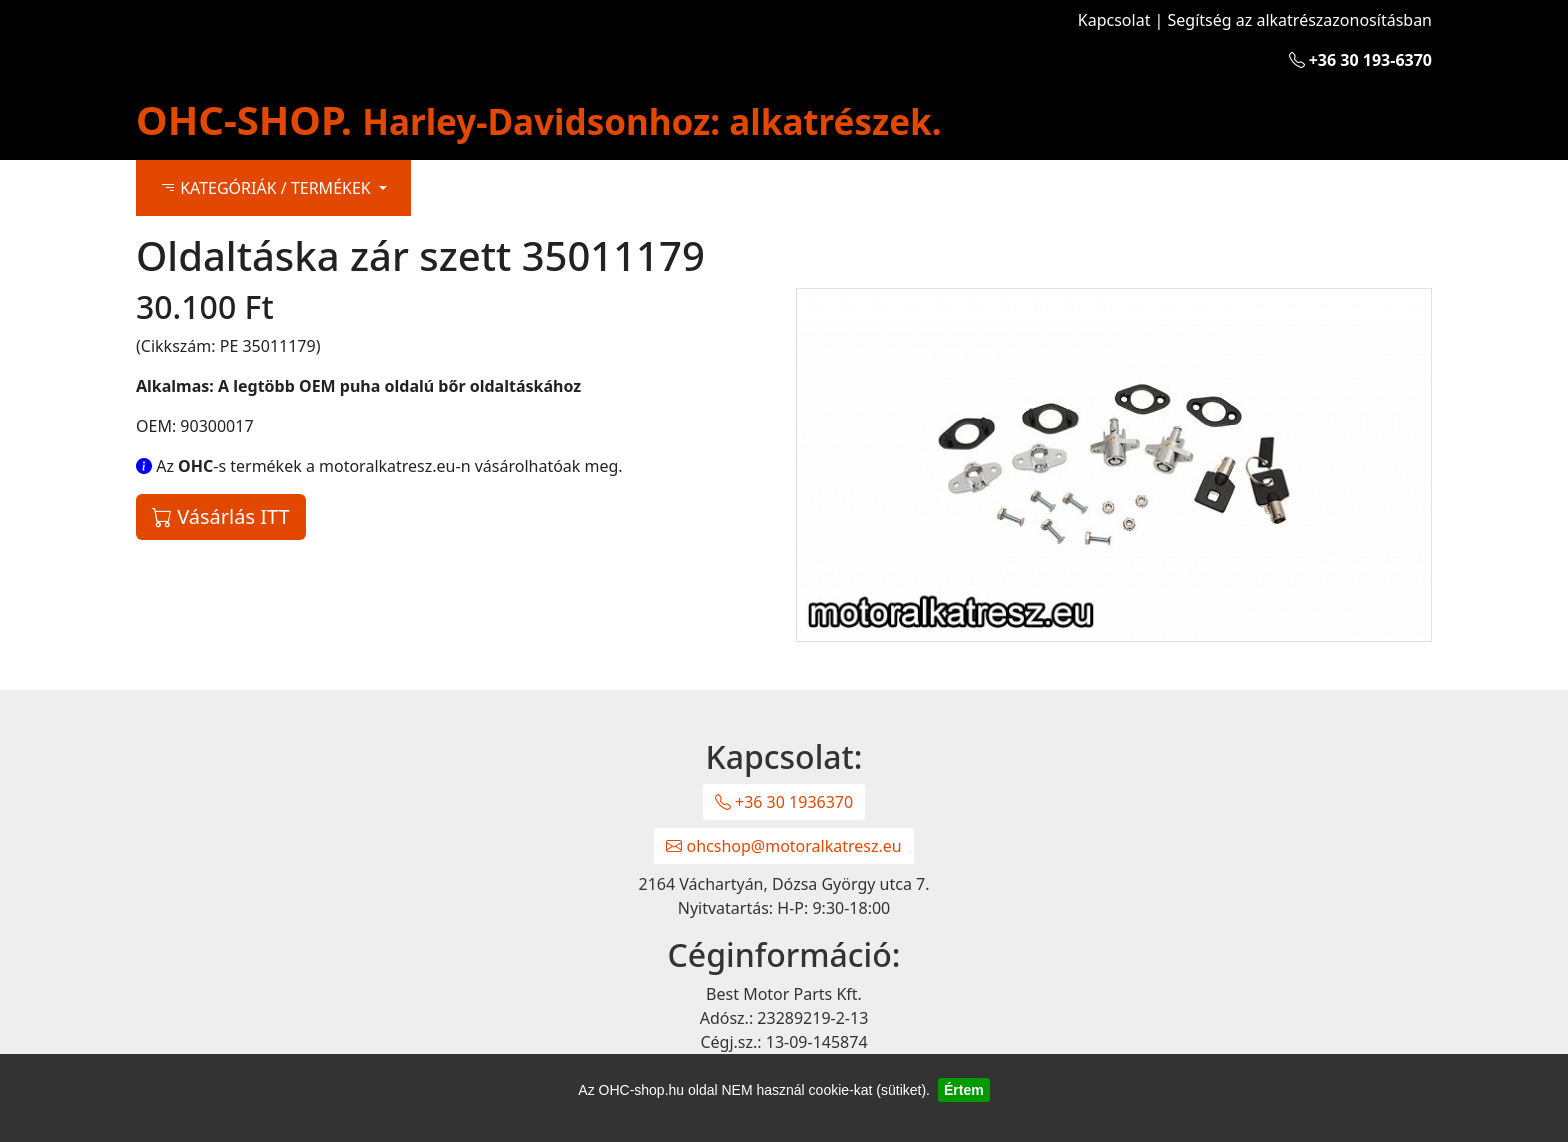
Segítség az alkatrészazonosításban (1300, 20)
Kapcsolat (1114, 20)
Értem (964, 1090)
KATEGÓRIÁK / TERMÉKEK (267, 188)
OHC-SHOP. (539, 119)
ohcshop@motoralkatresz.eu (783, 846)
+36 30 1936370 (784, 802)
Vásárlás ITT (221, 516)
